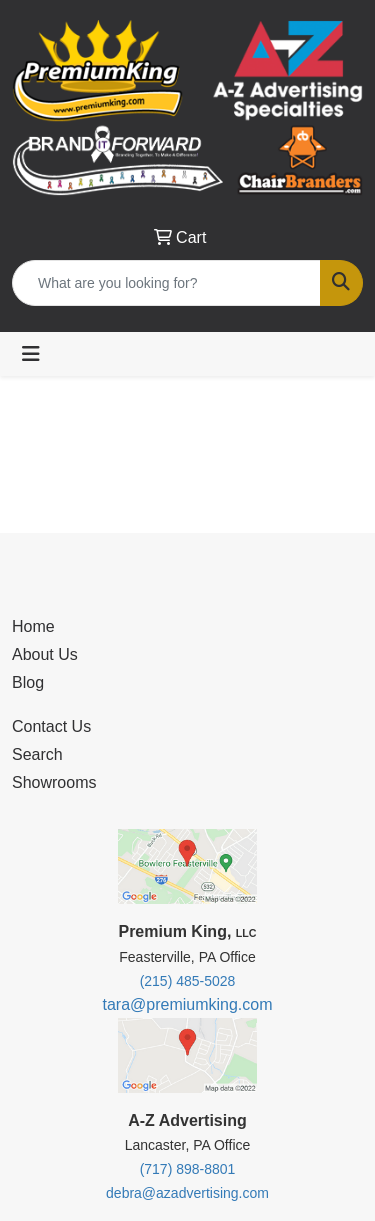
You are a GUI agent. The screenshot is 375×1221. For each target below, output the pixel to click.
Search (37, 754)
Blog (28, 682)
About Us (45, 654)
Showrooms (54, 782)
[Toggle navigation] (31, 354)
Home (33, 626)
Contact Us (51, 726)
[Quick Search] (166, 283)
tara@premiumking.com (187, 1004)
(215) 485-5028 (188, 981)
